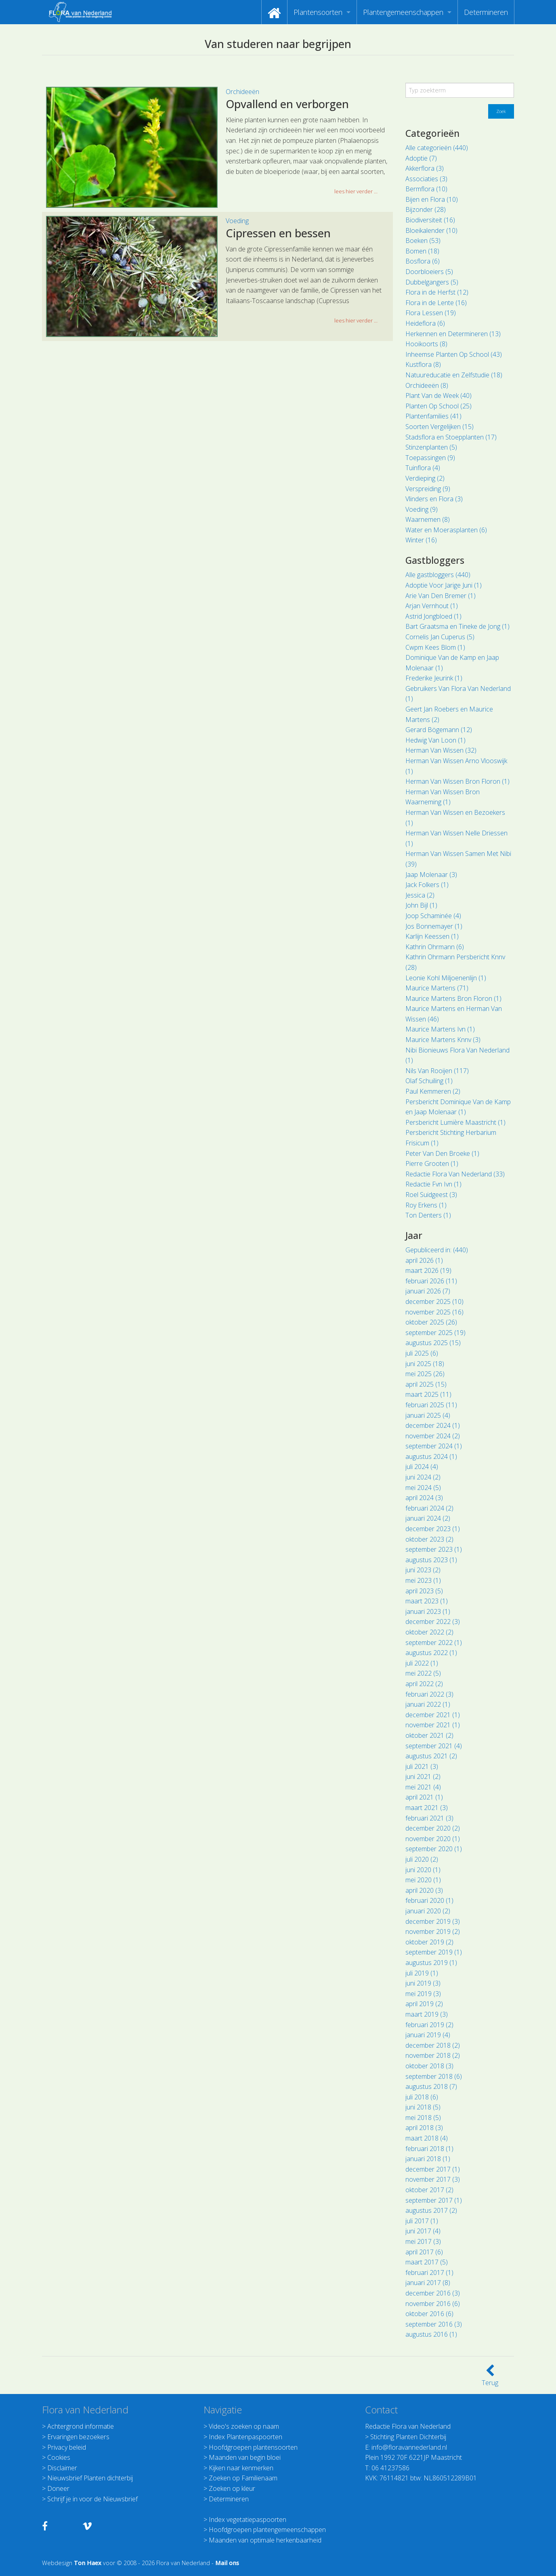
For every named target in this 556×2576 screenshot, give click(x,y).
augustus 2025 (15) (433, 1342)
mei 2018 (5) (423, 2117)
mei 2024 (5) (423, 1487)
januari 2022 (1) (427, 1704)
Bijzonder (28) (425, 209)
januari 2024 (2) (427, 1518)
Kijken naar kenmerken (241, 2467)
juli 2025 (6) (421, 1353)
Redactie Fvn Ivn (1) (433, 1184)
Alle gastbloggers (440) (437, 574)
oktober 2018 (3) (429, 2065)
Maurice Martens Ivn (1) (440, 1029)
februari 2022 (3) (429, 1694)
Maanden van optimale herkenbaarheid (265, 2540)
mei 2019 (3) (423, 1993)
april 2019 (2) (424, 2003)
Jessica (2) (419, 895)
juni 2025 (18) (424, 1363)
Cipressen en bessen (278, 233)
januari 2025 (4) (427, 1415)
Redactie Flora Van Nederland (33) (455, 1174)
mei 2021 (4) (423, 1787)
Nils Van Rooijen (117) (437, 1070)
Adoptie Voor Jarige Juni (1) (443, 585)
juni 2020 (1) (423, 1869)
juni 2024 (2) (423, 1477)
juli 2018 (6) (421, 2097)
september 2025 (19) (435, 1332)
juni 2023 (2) (423, 1569)
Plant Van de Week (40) (438, 395)
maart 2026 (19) (428, 1270)
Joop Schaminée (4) (433, 915)
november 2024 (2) (432, 1435)
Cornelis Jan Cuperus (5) (439, 636)
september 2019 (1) (433, 1952)
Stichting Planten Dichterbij (408, 2436)
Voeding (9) (421, 509)
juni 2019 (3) (423, 1983)
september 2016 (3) (433, 2324)
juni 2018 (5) (423, 2107)
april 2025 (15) (426, 1384)
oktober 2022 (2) (429, 1632)
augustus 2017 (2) (431, 2210)
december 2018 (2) (432, 2045)
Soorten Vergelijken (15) (439, 426)
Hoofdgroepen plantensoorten (253, 2447)
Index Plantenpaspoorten (245, 2436)
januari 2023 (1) (427, 1611)
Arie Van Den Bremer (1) (440, 595)
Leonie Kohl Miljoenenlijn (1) (445, 977)
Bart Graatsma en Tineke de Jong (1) (457, 626)
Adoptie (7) (421, 158)
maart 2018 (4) (426, 2138)
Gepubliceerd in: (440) (436, 1249)
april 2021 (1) (424, 1797)
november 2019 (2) (432, 1931)
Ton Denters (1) (428, 1215)
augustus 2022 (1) (431, 1652)
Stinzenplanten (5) (431, 447)
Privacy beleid (66, 2447)
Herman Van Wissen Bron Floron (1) (457, 781)
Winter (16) (421, 540)
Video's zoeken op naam (244, 2426)
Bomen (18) (422, 251)
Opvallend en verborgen (287, 103)
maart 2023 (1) (426, 1601)
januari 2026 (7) (427, 1291)
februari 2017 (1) (429, 2272)
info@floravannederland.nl (409, 2447)
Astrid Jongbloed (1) (433, 616)
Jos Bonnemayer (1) (433, 926)
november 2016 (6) (432, 2303)
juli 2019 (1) (421, 1973)
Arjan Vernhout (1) (431, 605)
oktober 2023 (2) (429, 1539)
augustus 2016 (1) (431, 2334)
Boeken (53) (423, 240)
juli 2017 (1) (421, 2220)
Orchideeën (242, 91)
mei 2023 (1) (423, 1580)
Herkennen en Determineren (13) (453, 333)
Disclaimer (62, 2467)
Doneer (58, 2488)
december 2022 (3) (432, 1621)
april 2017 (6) (424, 2251)
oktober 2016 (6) (429, 2313)
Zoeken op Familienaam (243, 2477)
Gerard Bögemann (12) (438, 729)
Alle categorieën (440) (436, 147)
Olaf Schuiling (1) (429, 1080)
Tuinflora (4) (422, 467)
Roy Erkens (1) (426, 1205)
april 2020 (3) (424, 1890)
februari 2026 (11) (431, 1280)
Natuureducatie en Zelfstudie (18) (453, 374)
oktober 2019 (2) (429, 1942)
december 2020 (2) (432, 1828)
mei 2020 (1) (423, 1879)
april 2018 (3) (424, 2127)
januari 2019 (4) (427, 2034)
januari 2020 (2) (427, 1910)
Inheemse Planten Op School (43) (453, 354)
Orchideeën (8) (426, 385)
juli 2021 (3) (421, 1766)
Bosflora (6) (422, 261)
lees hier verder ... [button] (356, 191)
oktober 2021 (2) (429, 1735)
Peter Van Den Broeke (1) (442, 1153)
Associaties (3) (426, 178)
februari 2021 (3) (429, 1818)
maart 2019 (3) (426, 2014)
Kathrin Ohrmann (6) (434, 946)
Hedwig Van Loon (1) (435, 740)
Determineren (486, 12)
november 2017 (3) (432, 2179)
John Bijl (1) (421, 905)
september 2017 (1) (433, 2200)
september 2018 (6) (433, 2076)
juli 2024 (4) (421, 1466)
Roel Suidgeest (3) (431, 1194)
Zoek (501, 111)
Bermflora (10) (426, 188)
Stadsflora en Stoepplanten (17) (451, 437)
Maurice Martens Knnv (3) (442, 1039)
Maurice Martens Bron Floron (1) (453, 998)
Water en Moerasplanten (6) (446, 529)
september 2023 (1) (433, 1549)
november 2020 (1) (432, 1838)
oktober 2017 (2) (429, 2189)
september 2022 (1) (433, 1642)
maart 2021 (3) (426, 1807)
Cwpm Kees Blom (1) (435, 647)
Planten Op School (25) (438, 406)
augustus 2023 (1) (431, 1559)
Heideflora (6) (425, 323)
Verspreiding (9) (427, 488)
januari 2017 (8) (427, 2282)
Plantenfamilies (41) (433, 416)
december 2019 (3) (432, 1921)
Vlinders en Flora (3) (434, 498)
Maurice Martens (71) (436, 988)
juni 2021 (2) (423, 1776)
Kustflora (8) (423, 364)
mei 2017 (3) (423, 2241)
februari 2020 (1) (429, 1900)
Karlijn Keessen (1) (432, 936)
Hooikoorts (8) (426, 343)
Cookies (58, 2457)
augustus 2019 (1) (431, 1962)
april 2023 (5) (424, 1590)
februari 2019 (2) (429, 2024)
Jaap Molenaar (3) (431, 874)
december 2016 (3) (432, 2293)
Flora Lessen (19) (430, 312)
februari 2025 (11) (431, 1404)
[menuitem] (274, 12)
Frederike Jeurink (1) (433, 678)
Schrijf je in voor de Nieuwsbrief (92, 2498)
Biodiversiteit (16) (430, 220)
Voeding (237, 220)
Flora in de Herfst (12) (436, 292)
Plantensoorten (318, 12)
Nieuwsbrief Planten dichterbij (90, 2477)
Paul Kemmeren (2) (432, 1091)
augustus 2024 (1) (431, 1456)
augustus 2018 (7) (431, 2086)
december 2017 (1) (432, 2169)
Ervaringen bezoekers (78, 2436)
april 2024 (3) (424, 1497)
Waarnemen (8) (427, 519)
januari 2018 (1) (427, 2158)
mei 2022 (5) (423, 1673)
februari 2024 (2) (429, 1508)
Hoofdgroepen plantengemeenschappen (267, 2529)
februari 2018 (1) (429, 2148)
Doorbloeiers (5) (429, 271)
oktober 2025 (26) (431, 1322)
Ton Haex (87, 2563)
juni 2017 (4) (423, 2231)
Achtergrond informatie (80, 2426)
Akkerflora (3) (424, 168)
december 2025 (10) (434, 1301)
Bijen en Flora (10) (431, 199)
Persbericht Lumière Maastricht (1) (455, 1122)
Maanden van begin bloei (245, 2457)
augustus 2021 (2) (431, 1756)
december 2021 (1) (432, 1714)
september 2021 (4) (433, 1745)
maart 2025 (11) (428, 1394)
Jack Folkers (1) (427, 884)
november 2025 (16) (434, 1312)
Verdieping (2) (425, 478)
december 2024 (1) (432, 1425)
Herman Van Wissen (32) (440, 750)
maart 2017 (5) (426, 2262)
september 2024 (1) (433, 1446)
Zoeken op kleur (232, 2488)
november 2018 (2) (432, 2055)
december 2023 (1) (432, 1528)
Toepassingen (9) (430, 457)
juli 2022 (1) (421, 1663)
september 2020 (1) (433, 1848)
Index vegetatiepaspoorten (247, 2519)
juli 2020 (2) (421, 1859)
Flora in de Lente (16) (436, 302)
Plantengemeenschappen (403, 12)
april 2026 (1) (424, 1260)
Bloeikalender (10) (431, 230)
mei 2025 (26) (425, 1373)
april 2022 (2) (424, 1683)
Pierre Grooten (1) (431, 1163)
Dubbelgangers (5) (431, 282)
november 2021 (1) (432, 1724)
